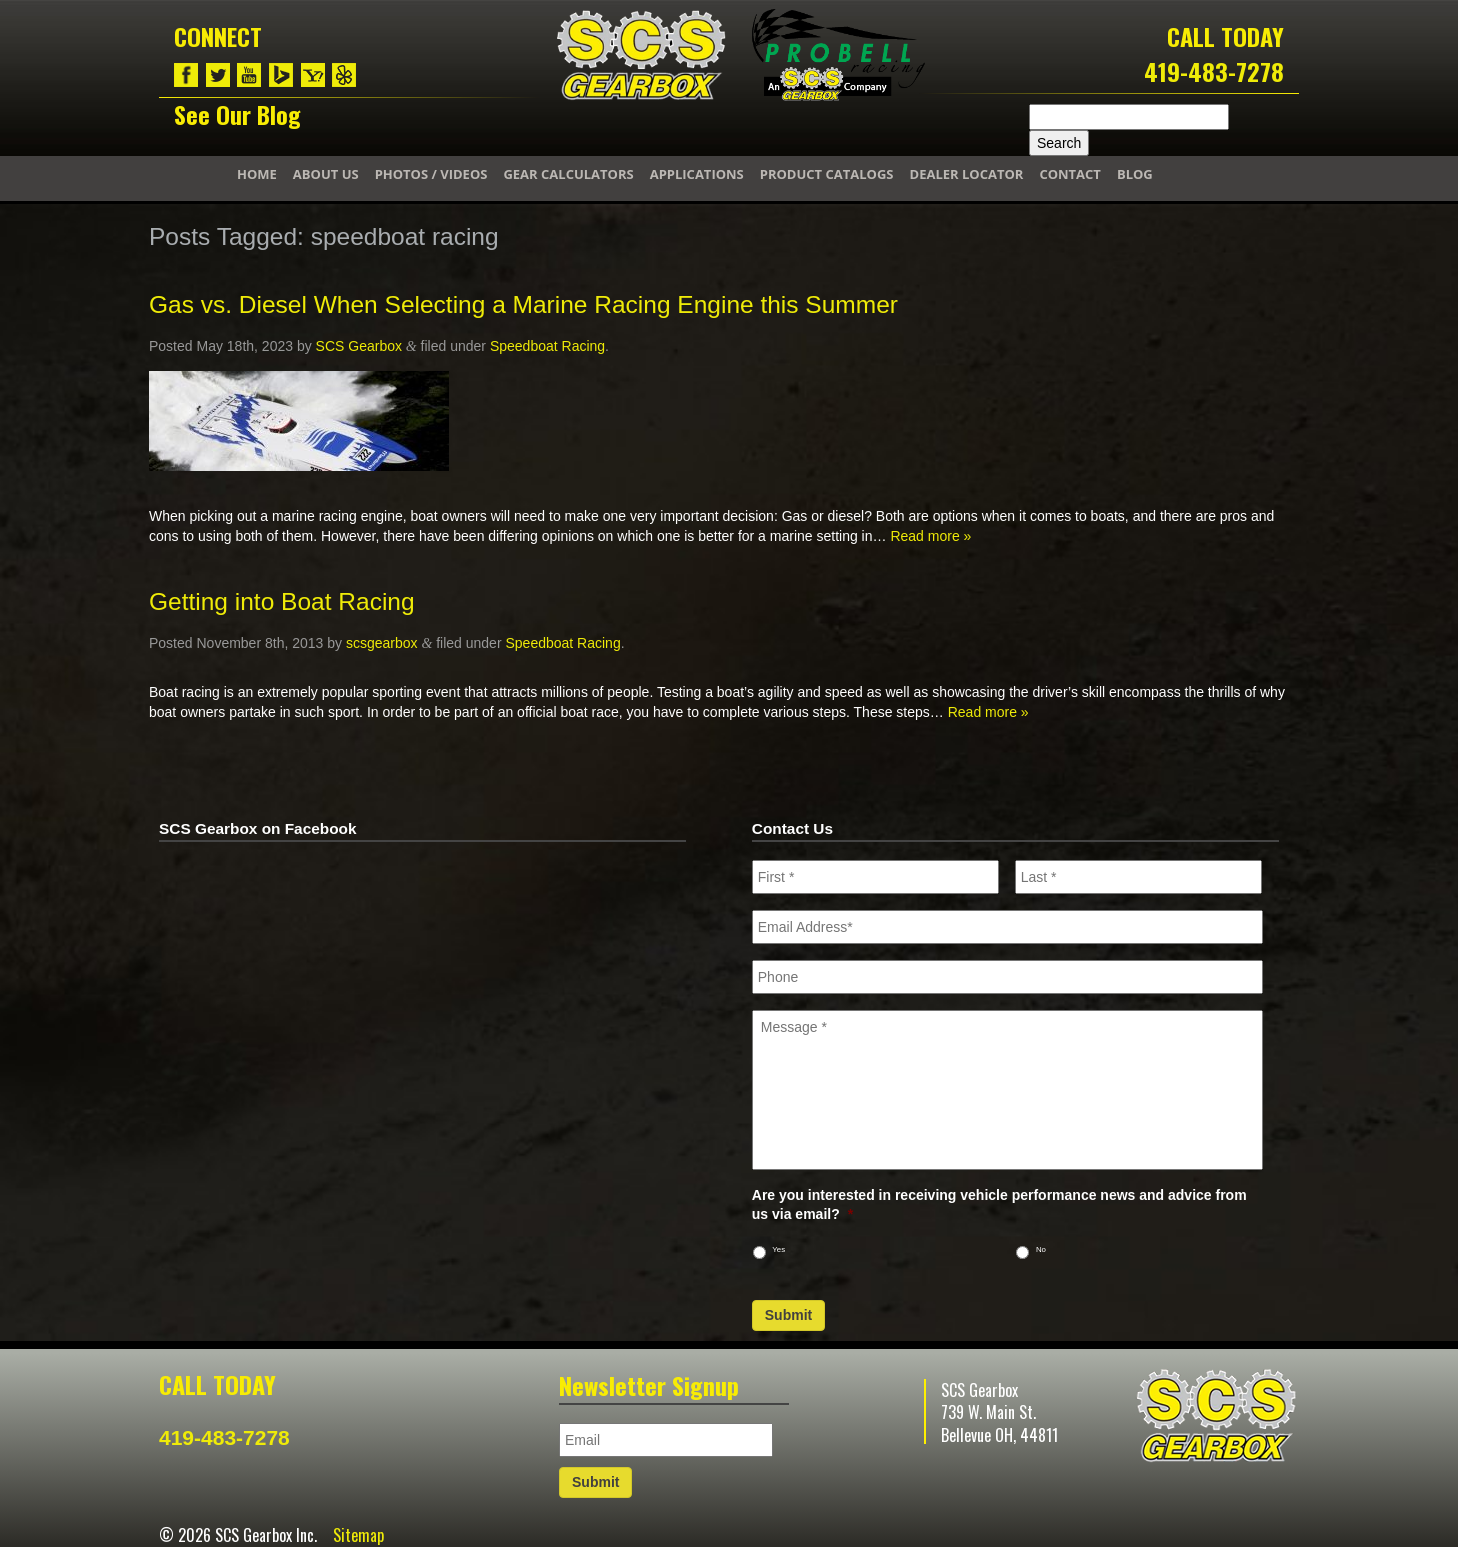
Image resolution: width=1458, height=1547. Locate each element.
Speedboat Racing (547, 346)
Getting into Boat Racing (282, 601)
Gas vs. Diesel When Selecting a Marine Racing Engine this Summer (523, 304)
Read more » (930, 536)
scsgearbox (382, 643)
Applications (697, 174)
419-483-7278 (1214, 71)
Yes (778, 1249)
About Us (326, 174)
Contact (1070, 174)
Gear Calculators (568, 174)
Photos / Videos (431, 174)
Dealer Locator (967, 174)
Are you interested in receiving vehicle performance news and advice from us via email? (999, 1204)
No (1041, 1249)
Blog (1135, 174)
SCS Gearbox (359, 346)
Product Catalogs (827, 174)
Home (257, 174)
